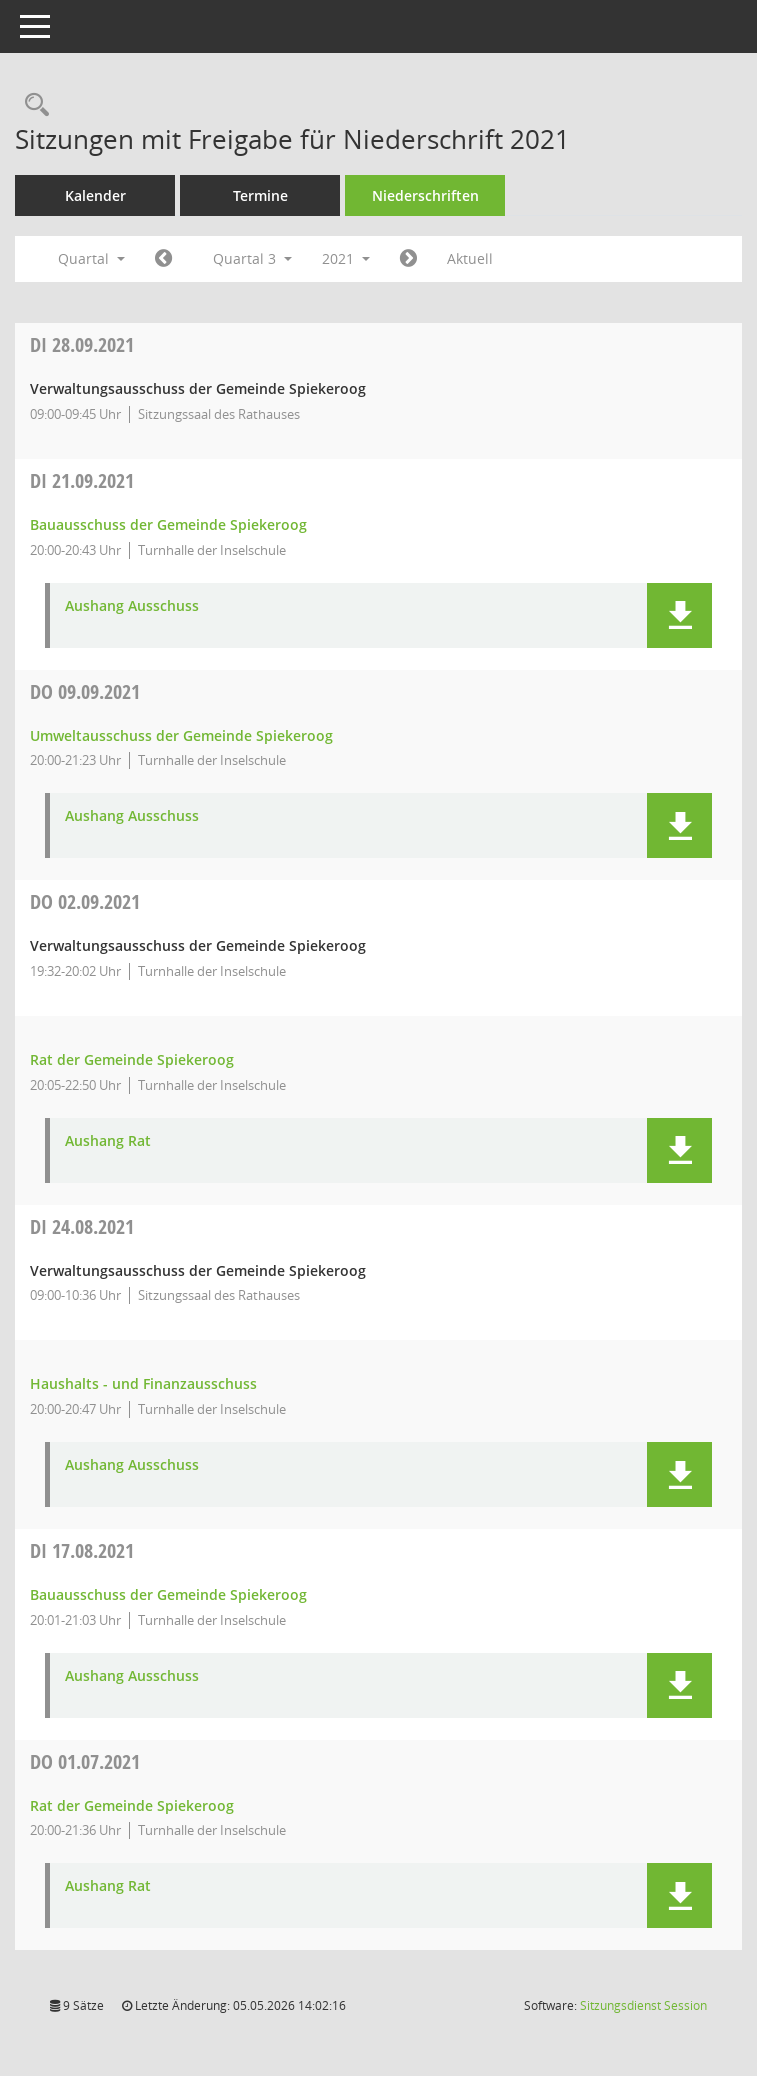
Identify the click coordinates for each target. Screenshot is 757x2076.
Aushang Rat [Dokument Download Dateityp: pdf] (108, 1141)
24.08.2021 (82, 1226)
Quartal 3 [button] (252, 258)
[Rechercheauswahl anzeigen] (32, 105)
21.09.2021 (82, 480)
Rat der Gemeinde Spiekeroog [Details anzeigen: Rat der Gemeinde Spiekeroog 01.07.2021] (132, 1805)
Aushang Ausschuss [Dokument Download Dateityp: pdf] (132, 606)
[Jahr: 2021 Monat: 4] (163, 259)
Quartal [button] (91, 258)
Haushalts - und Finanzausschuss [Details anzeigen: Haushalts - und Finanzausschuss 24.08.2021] (143, 1383)
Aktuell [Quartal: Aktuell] (470, 258)
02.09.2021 (85, 901)
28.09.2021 (82, 344)
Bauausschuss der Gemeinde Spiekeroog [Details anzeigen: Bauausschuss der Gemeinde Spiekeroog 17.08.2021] (168, 1594)
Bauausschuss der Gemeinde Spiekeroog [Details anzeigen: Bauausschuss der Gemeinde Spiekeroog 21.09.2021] (168, 524)
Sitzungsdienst (643, 2005)
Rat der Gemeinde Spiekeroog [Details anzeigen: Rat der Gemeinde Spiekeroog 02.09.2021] (132, 1059)
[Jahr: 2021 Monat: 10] (408, 259)
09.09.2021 (85, 691)
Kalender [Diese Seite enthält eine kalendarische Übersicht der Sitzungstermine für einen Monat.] (95, 195)
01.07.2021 (85, 1761)
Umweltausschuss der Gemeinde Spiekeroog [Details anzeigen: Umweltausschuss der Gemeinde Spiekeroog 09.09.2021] (181, 735)
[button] (679, 615)
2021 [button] (346, 258)
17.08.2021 (82, 1550)
